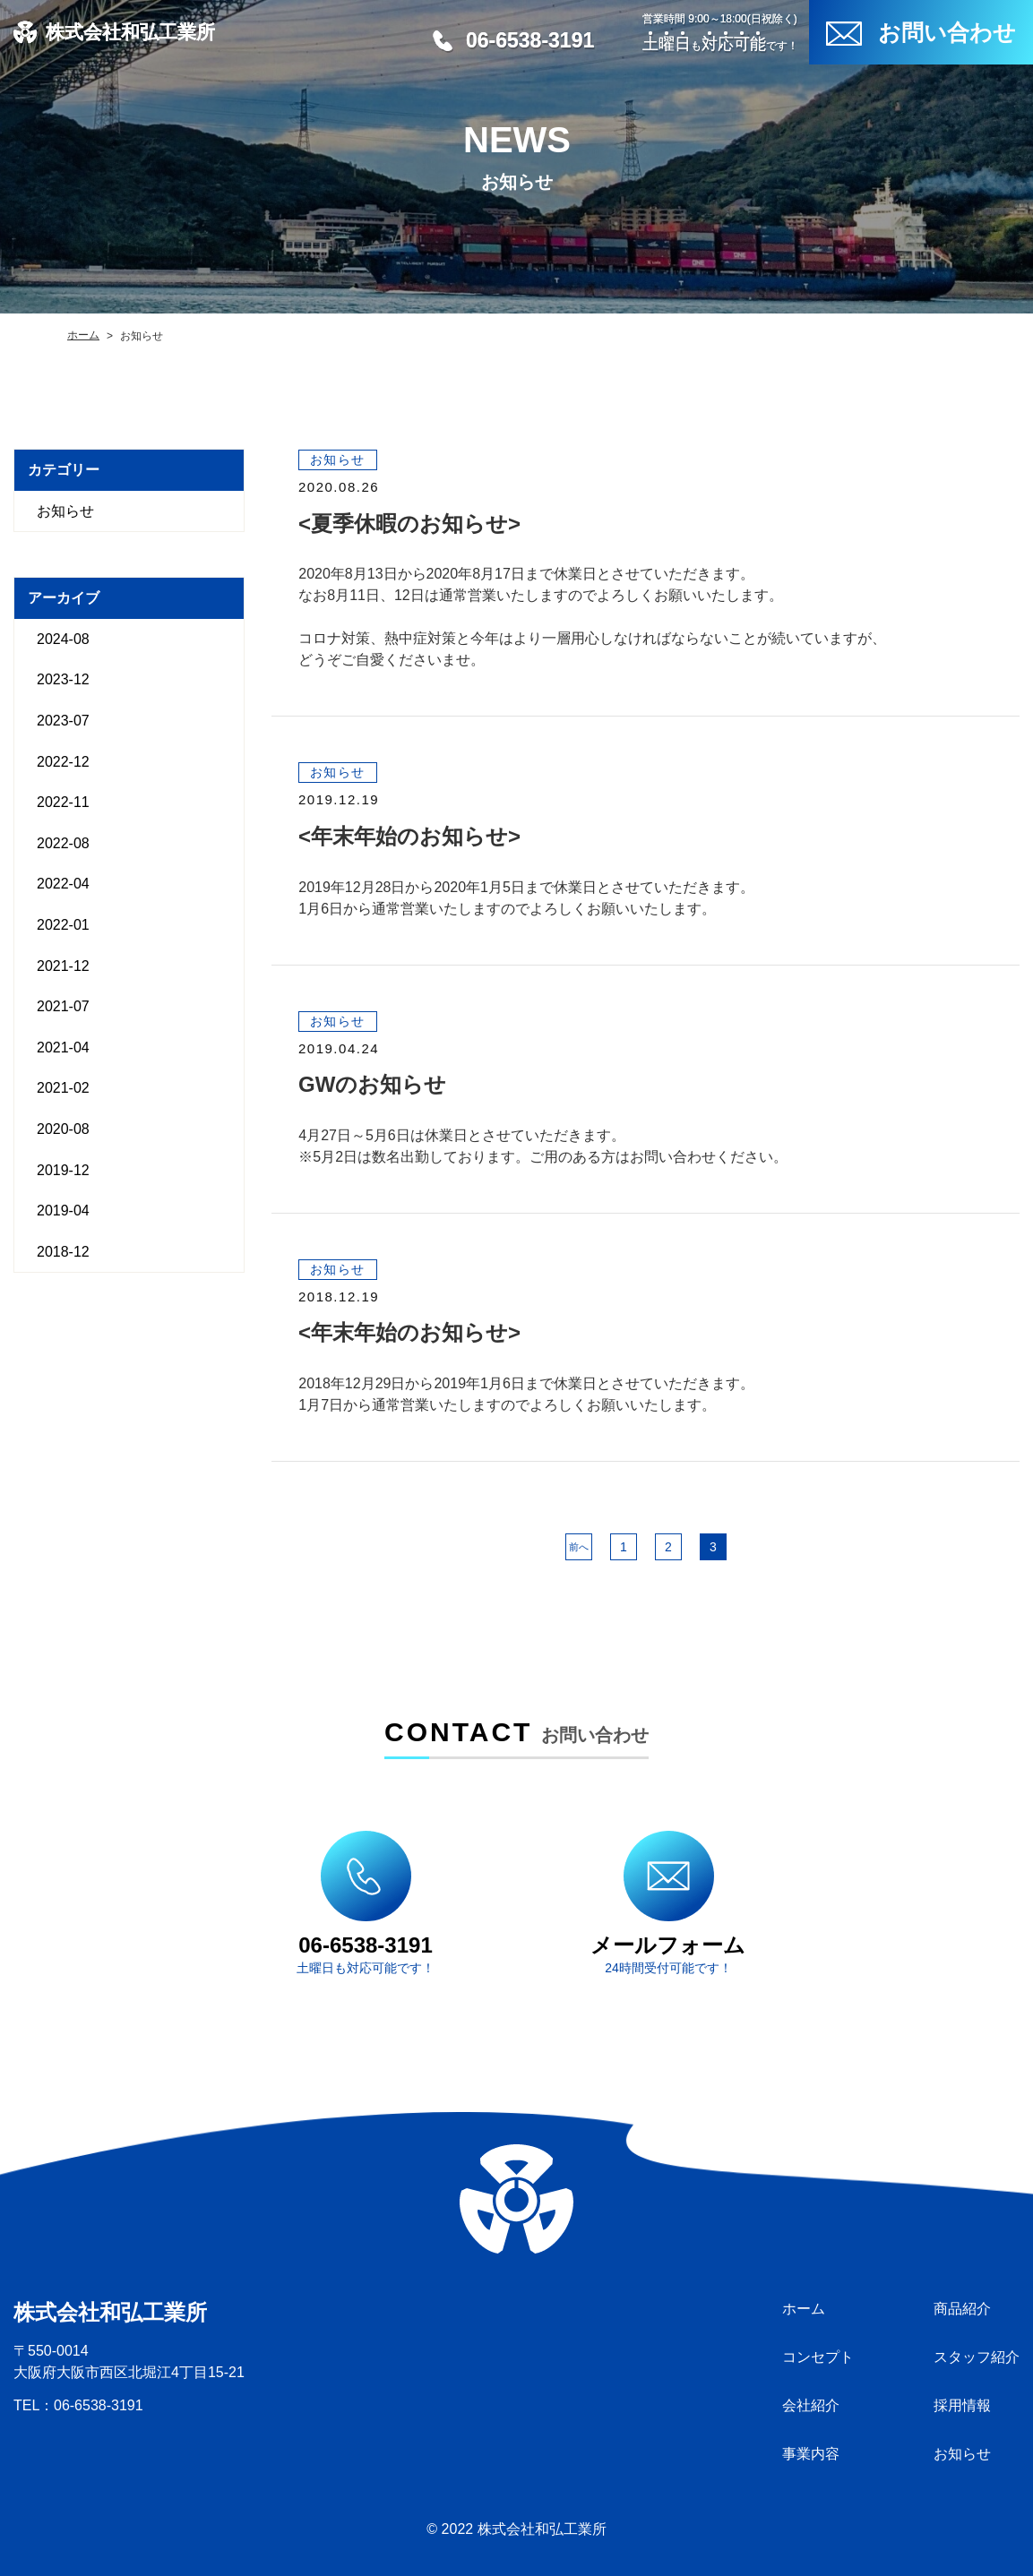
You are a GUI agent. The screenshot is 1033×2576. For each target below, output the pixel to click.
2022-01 (63, 924)
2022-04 (63, 883)
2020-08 (63, 1129)
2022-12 (63, 761)
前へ (579, 1546)
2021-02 (63, 1087)
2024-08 (63, 639)
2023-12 (63, 679)
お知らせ (65, 511)
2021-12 (63, 966)
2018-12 (63, 1251)
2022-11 (63, 802)
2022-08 (63, 843)
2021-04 (63, 1047)
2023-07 (63, 720)
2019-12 (63, 1169)
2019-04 (63, 1210)
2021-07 (63, 1006)
